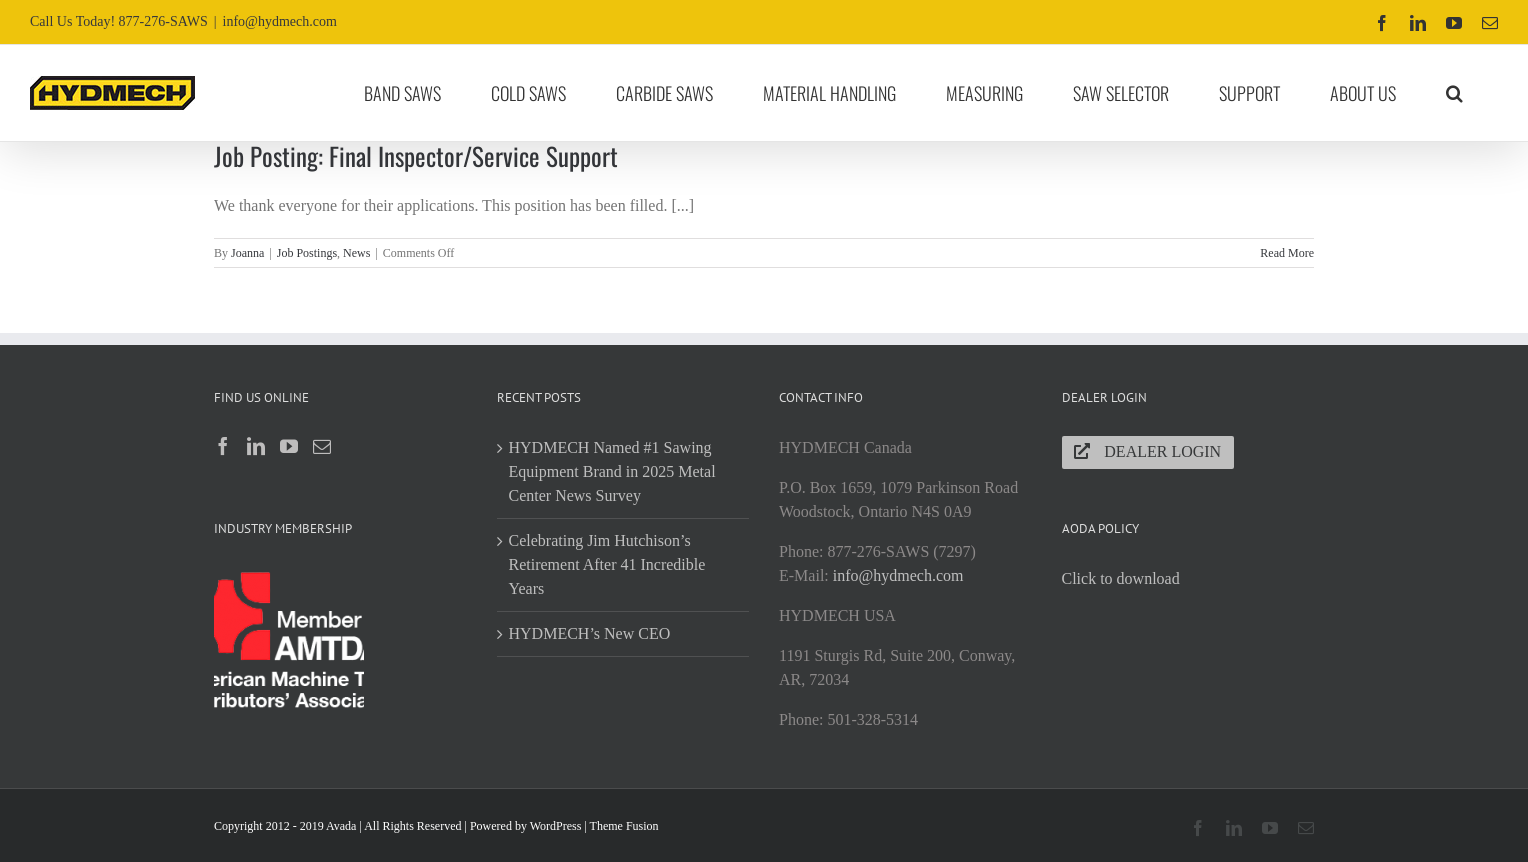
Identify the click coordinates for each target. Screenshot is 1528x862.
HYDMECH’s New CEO (590, 633)
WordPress (556, 826)
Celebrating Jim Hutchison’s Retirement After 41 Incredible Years (607, 564)
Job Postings (307, 253)
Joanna (247, 253)
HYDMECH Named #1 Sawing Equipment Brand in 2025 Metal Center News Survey (612, 471)
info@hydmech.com (280, 21)
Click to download (1121, 578)
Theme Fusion (624, 826)
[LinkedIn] (256, 446)
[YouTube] (289, 446)
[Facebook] (223, 446)
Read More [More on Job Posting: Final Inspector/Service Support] (1287, 253)
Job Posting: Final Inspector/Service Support (416, 155)
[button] (1454, 93)
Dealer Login (1147, 451)
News (356, 253)
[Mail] (322, 446)
